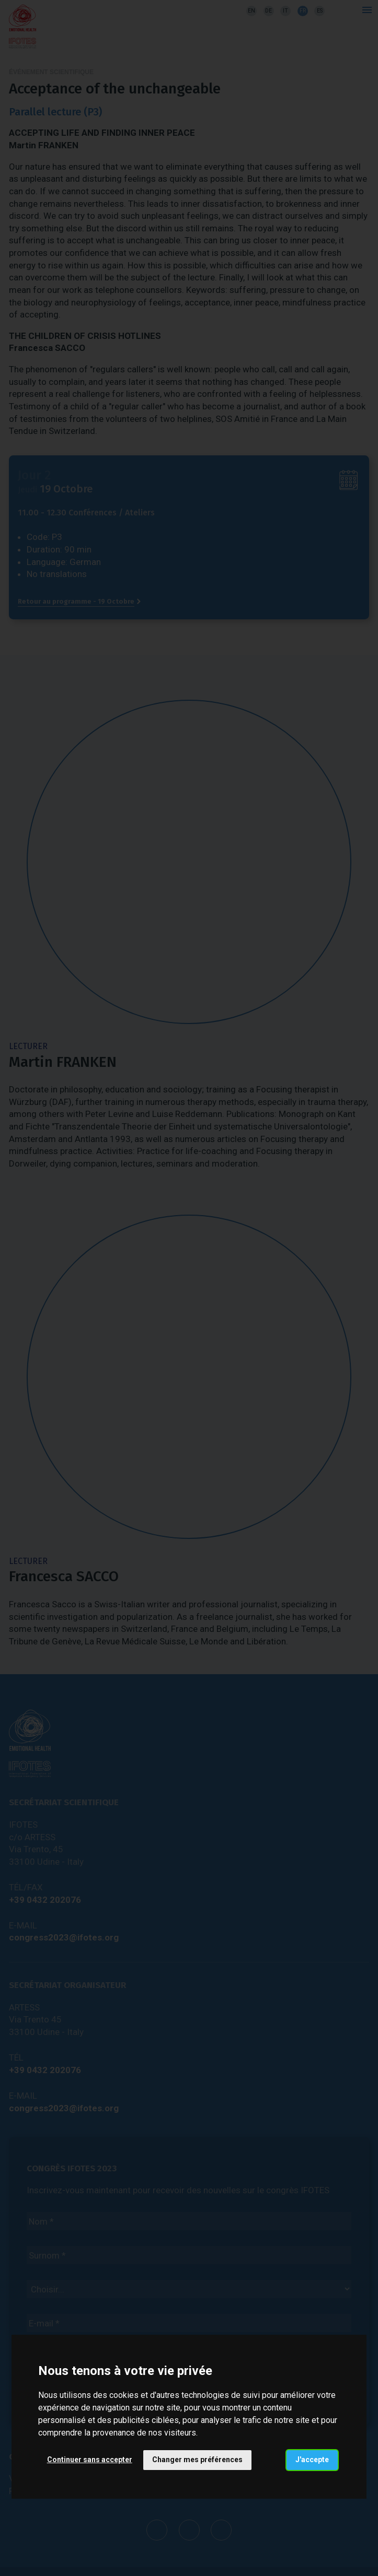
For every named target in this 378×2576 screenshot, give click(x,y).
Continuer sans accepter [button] (89, 2459)
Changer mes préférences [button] (197, 2459)
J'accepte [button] (312, 2459)
